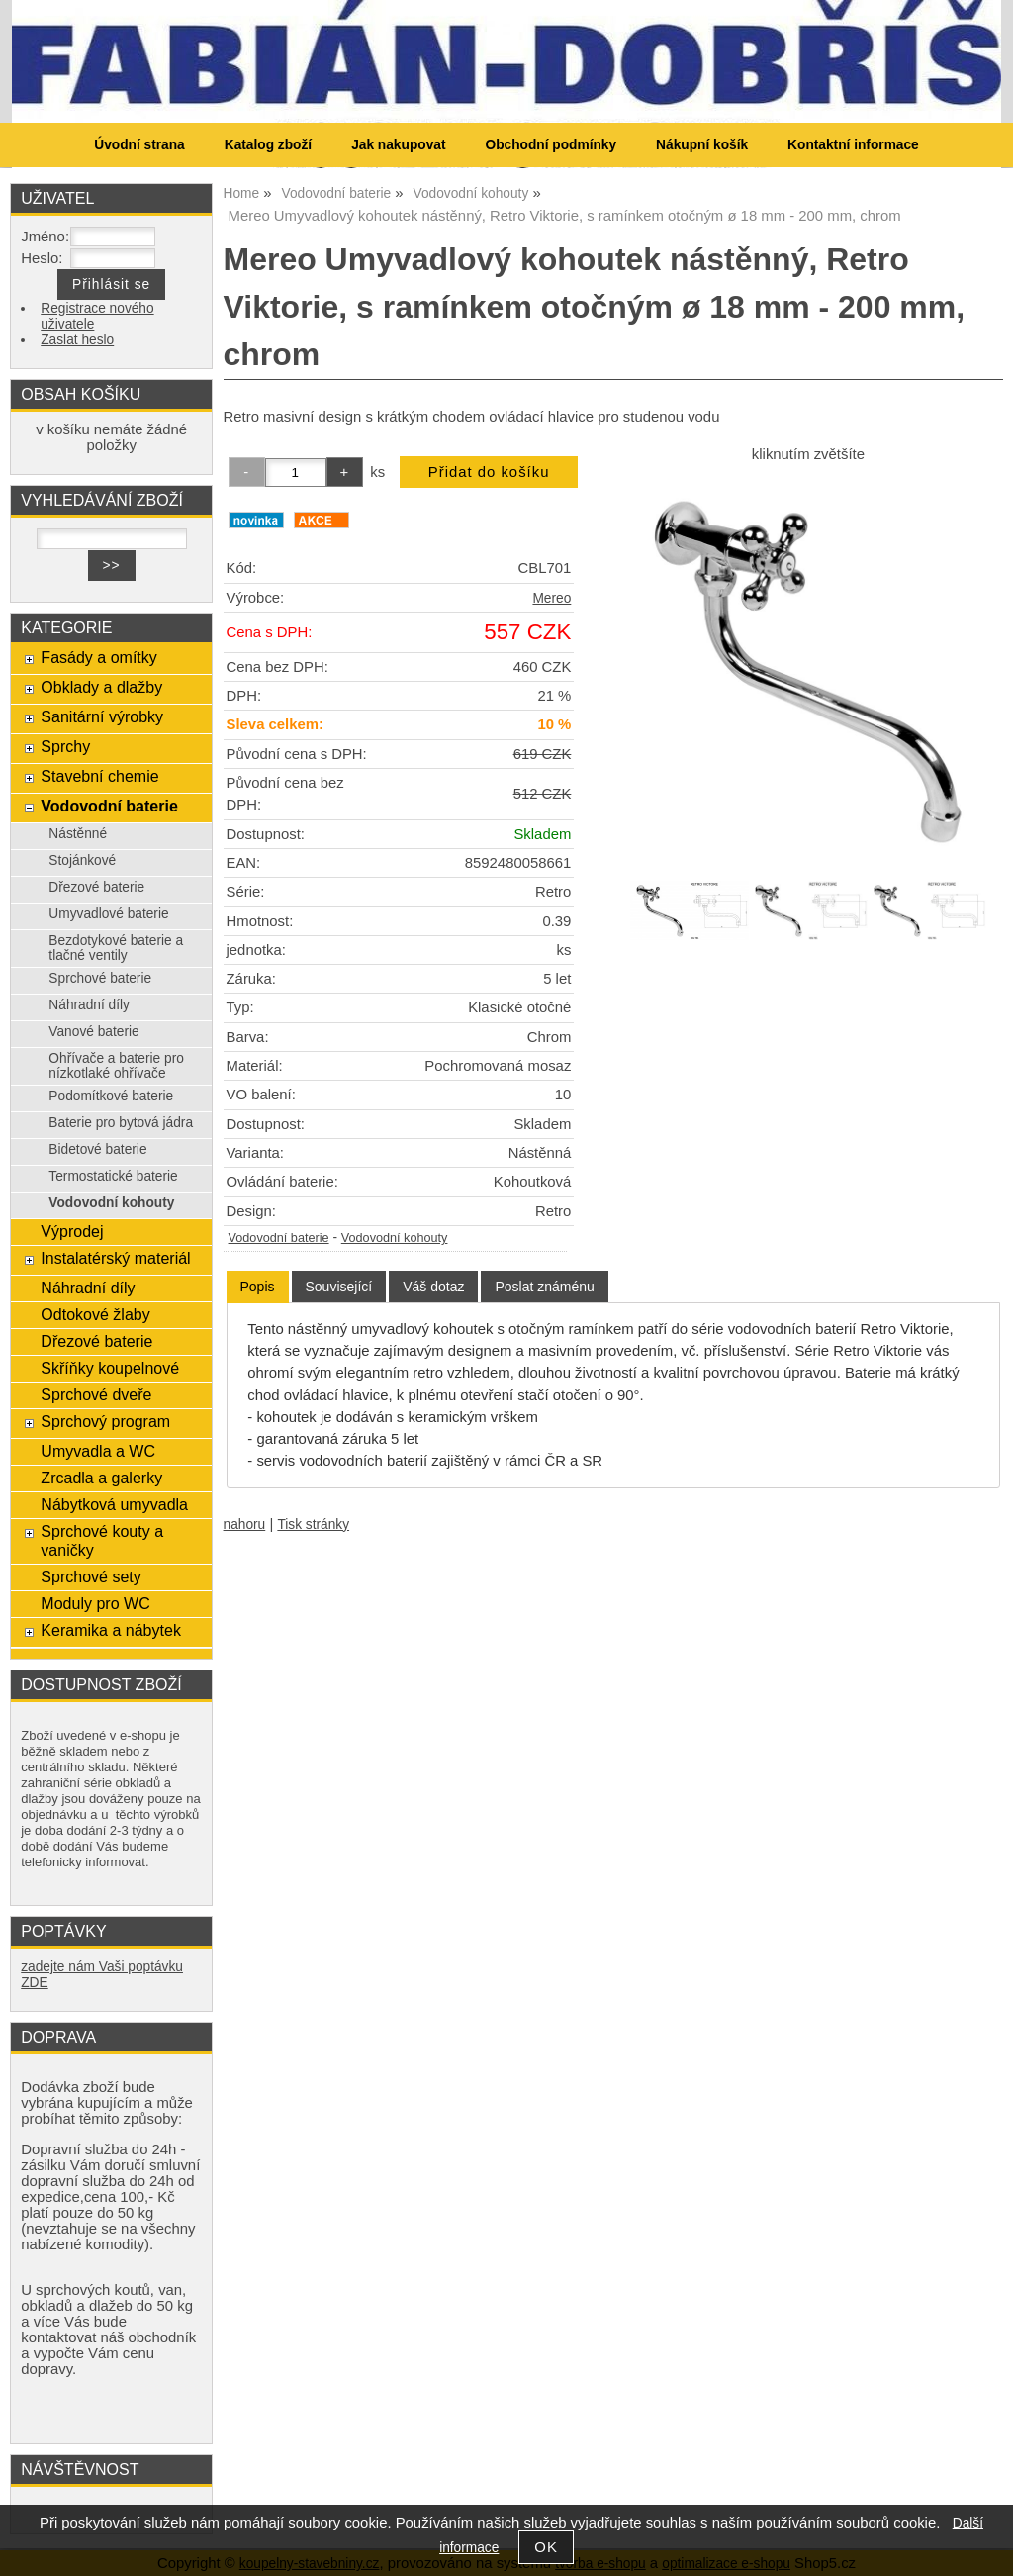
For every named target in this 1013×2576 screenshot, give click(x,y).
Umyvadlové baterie (108, 913)
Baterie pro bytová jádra (120, 1122)
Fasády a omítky (99, 657)
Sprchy (65, 746)
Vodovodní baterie (279, 1238)
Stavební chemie (99, 776)
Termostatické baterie (112, 1176)
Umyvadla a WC (98, 1451)
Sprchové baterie (99, 978)
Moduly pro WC (95, 1603)
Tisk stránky (313, 1524)
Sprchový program (105, 1421)
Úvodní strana (139, 145)
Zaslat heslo (77, 340)
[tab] (258, 1287)
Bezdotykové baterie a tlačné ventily (115, 948)
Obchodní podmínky (550, 145)
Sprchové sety (90, 1576)
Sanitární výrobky (102, 716)
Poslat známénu (544, 1286)
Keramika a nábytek (111, 1630)
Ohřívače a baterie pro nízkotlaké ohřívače (116, 1066)
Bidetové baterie (97, 1149)
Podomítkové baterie (110, 1096)
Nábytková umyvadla (114, 1504)
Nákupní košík (702, 145)
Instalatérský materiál (115, 1258)
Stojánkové (82, 860)
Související (339, 1286)
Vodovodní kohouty (394, 1238)
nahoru (245, 1524)
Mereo (551, 598)
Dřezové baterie (96, 887)
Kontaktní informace (853, 145)
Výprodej (72, 1231)
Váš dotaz (433, 1286)
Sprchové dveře (96, 1394)
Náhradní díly (89, 1005)
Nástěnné (77, 833)
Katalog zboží (268, 145)
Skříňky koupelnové (110, 1368)
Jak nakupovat (398, 145)
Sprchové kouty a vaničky (102, 1540)
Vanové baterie (93, 1031)
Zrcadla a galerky (101, 1477)
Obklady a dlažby (101, 687)
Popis (257, 1286)
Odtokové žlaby (95, 1314)
